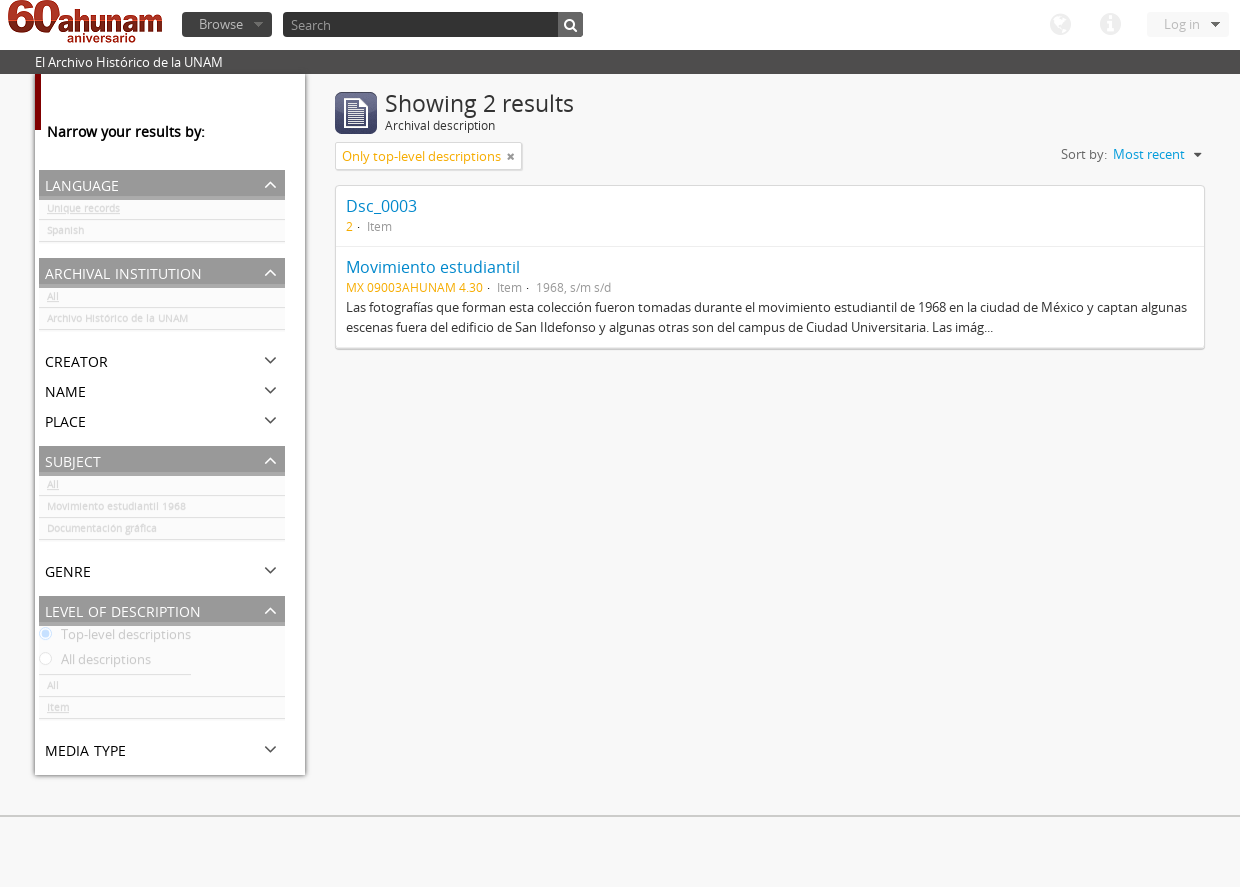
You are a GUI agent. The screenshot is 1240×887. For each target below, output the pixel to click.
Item (58, 711)
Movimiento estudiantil (433, 267)
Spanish (65, 234)
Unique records (83, 212)
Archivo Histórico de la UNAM (117, 322)
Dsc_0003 (381, 206)
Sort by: (1084, 154)
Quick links (1110, 25)
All (53, 300)
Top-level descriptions (115, 638)
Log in (1182, 24)
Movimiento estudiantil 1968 (116, 510)
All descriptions (95, 663)
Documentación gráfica (102, 532)
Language (1060, 25)
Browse (221, 24)
